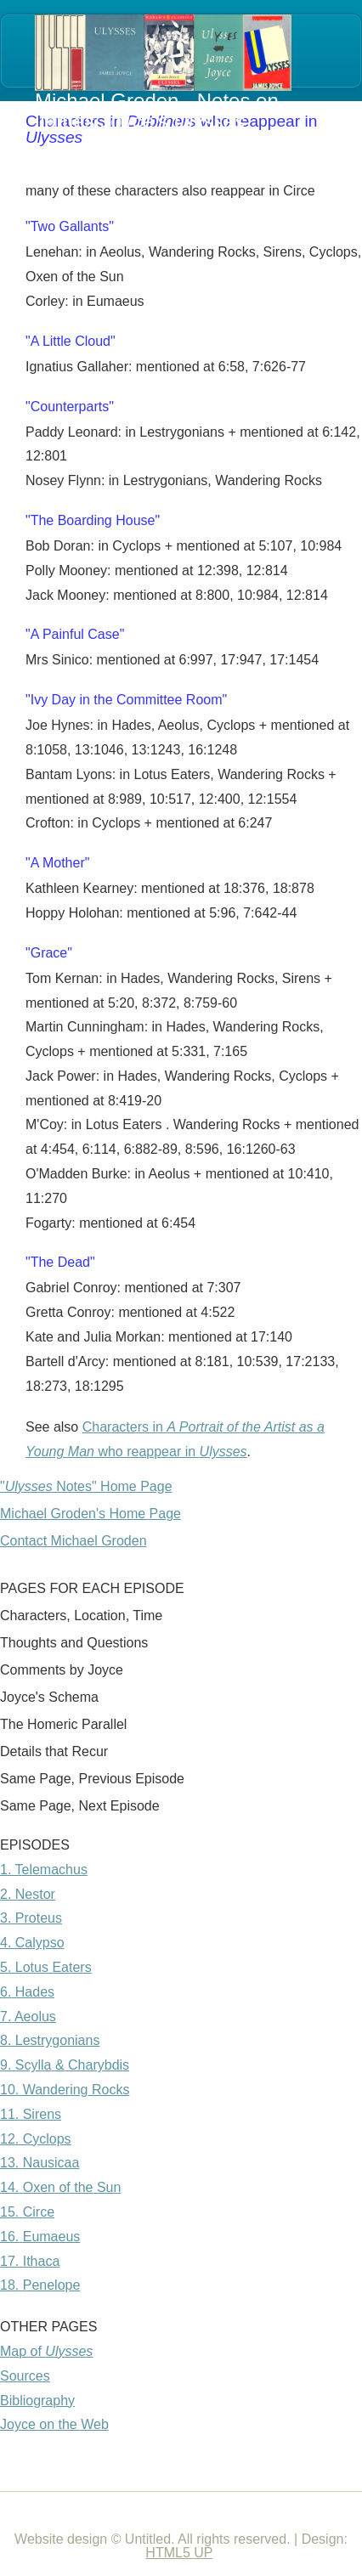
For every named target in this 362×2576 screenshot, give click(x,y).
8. (5, 2040)
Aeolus (35, 2016)
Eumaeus (52, 2236)
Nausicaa (51, 2162)
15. (9, 2212)
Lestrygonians (57, 2040)
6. (5, 1992)
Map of (46, 2351)
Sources (25, 2376)
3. (5, 1918)
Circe (38, 2212)
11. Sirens (30, 2114)
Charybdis (98, 2065)
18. (9, 2285)
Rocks (110, 2089)
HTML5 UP (178, 2552)
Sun (109, 2187)
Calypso (40, 1942)
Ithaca (41, 2261)
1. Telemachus (44, 1869)
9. (5, 2065)
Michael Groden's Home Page (90, 1513)
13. (9, 2162)
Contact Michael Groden (73, 1541)
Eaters (71, 1967)
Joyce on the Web (54, 2424)
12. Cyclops (35, 2139)
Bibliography (37, 2400)
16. (9, 2236)
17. (9, 2261)
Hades (32, 1992)
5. (5, 1967)
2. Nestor (27, 1894)
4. (5, 1942)
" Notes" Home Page (86, 1486)
